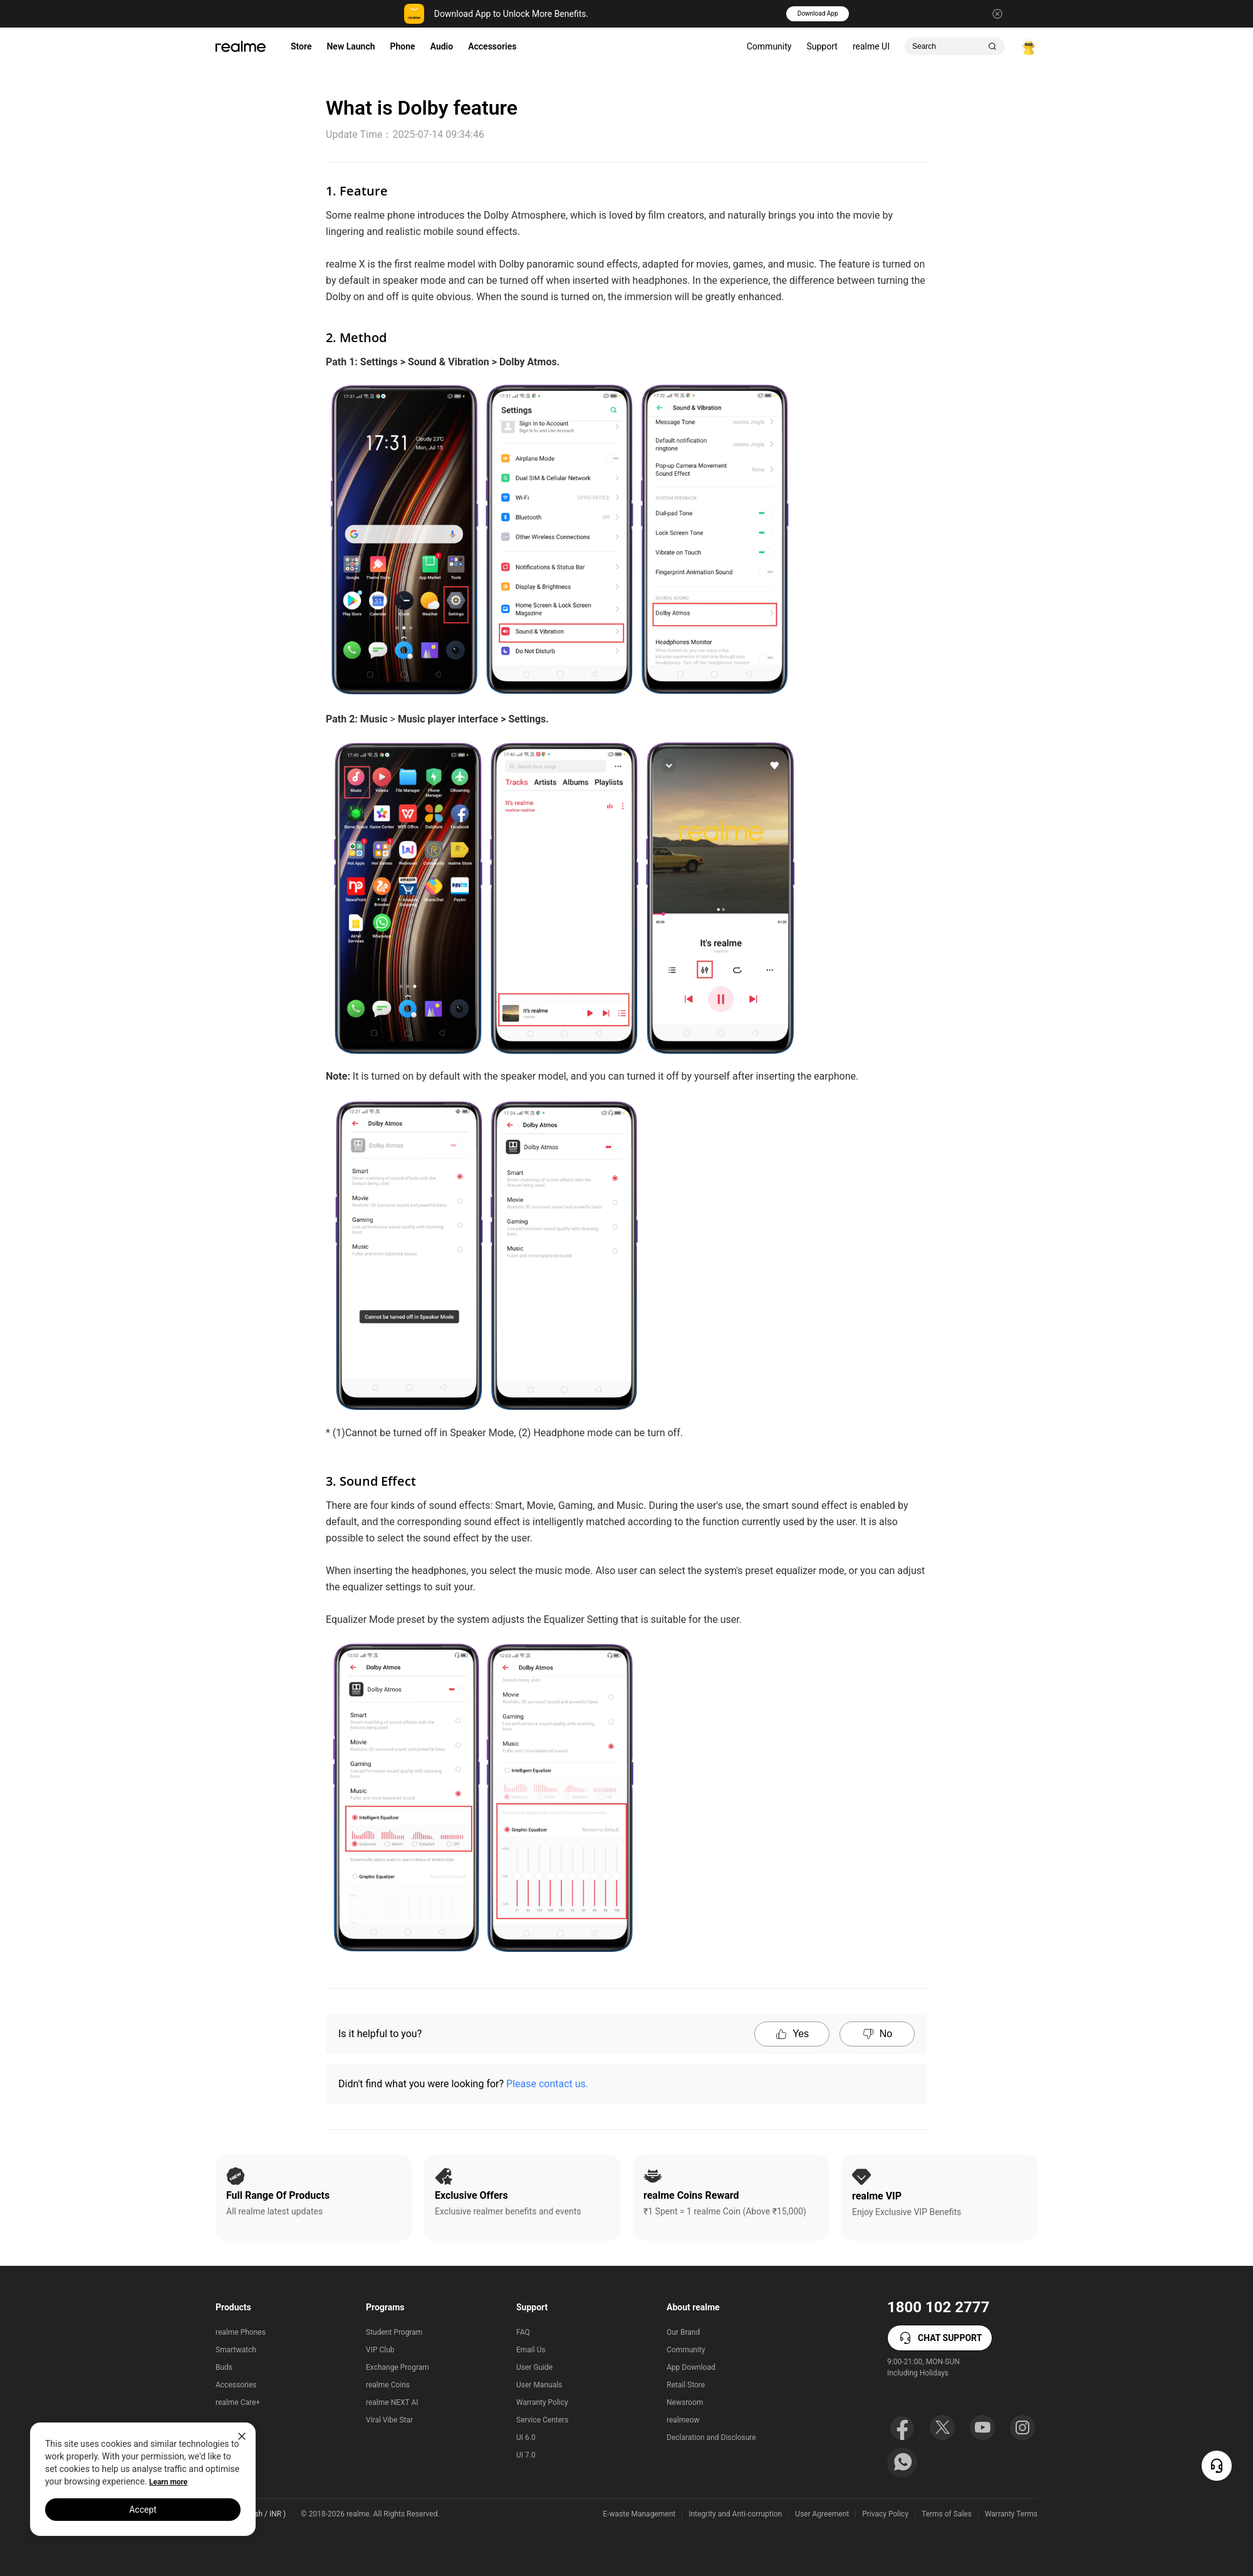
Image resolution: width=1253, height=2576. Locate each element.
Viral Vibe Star (389, 2420)
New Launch (350, 46)
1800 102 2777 (938, 2307)
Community (769, 46)
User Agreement (822, 2514)
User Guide (534, 2367)
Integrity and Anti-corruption (735, 2514)
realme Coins (388, 2384)
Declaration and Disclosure (711, 2437)
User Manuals (539, 2384)
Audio (442, 46)
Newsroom (685, 2402)
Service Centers (542, 2420)
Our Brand (683, 2332)
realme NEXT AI (392, 2402)
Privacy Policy (885, 2514)
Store (301, 46)
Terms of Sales (947, 2514)
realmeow (683, 2420)
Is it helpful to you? (380, 2034)
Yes (792, 2034)
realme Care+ (238, 2402)
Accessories (492, 46)
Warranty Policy (542, 2402)
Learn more (168, 2482)
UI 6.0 (526, 2437)
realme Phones (241, 2332)
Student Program (394, 2332)
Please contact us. (547, 2084)
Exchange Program (397, 2367)
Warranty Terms (1011, 2514)
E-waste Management (639, 2514)
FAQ (523, 2332)
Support (821, 46)
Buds (224, 2367)
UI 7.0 (526, 2455)
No (877, 2034)
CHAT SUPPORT (940, 2337)
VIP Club (380, 2349)
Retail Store (686, 2384)
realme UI (871, 46)
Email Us (531, 2349)
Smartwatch (236, 2349)
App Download (691, 2367)
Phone (402, 46)
